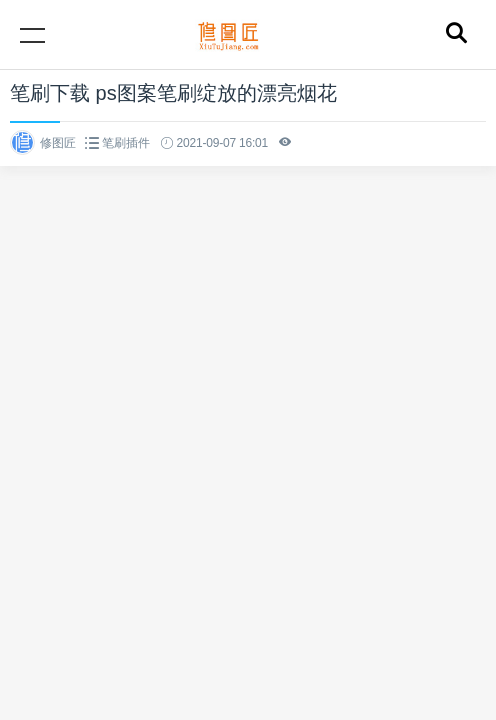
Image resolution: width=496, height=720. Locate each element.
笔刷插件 (125, 143)
